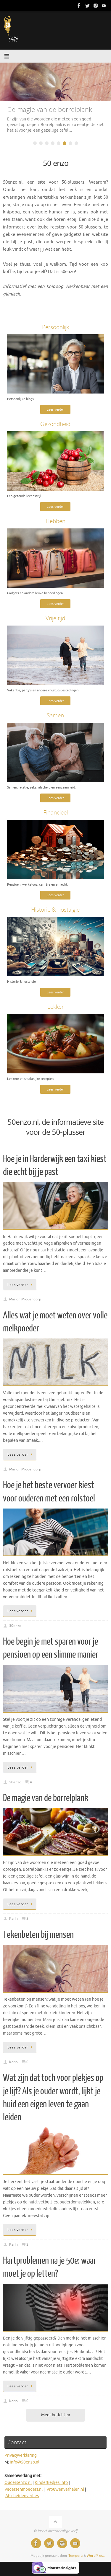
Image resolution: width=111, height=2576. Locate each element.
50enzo (15, 1625)
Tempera (75, 2555)
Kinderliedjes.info (51, 2482)
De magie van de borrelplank (45, 1798)
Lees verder (55, 409)
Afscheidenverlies (22, 2495)
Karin (13, 1918)
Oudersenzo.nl (18, 2482)
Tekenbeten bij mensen (38, 1934)
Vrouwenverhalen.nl (65, 2489)
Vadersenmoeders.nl (23, 2489)
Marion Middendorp (25, 1299)
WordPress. (96, 2555)
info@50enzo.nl (24, 2462)
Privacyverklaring (20, 2455)
